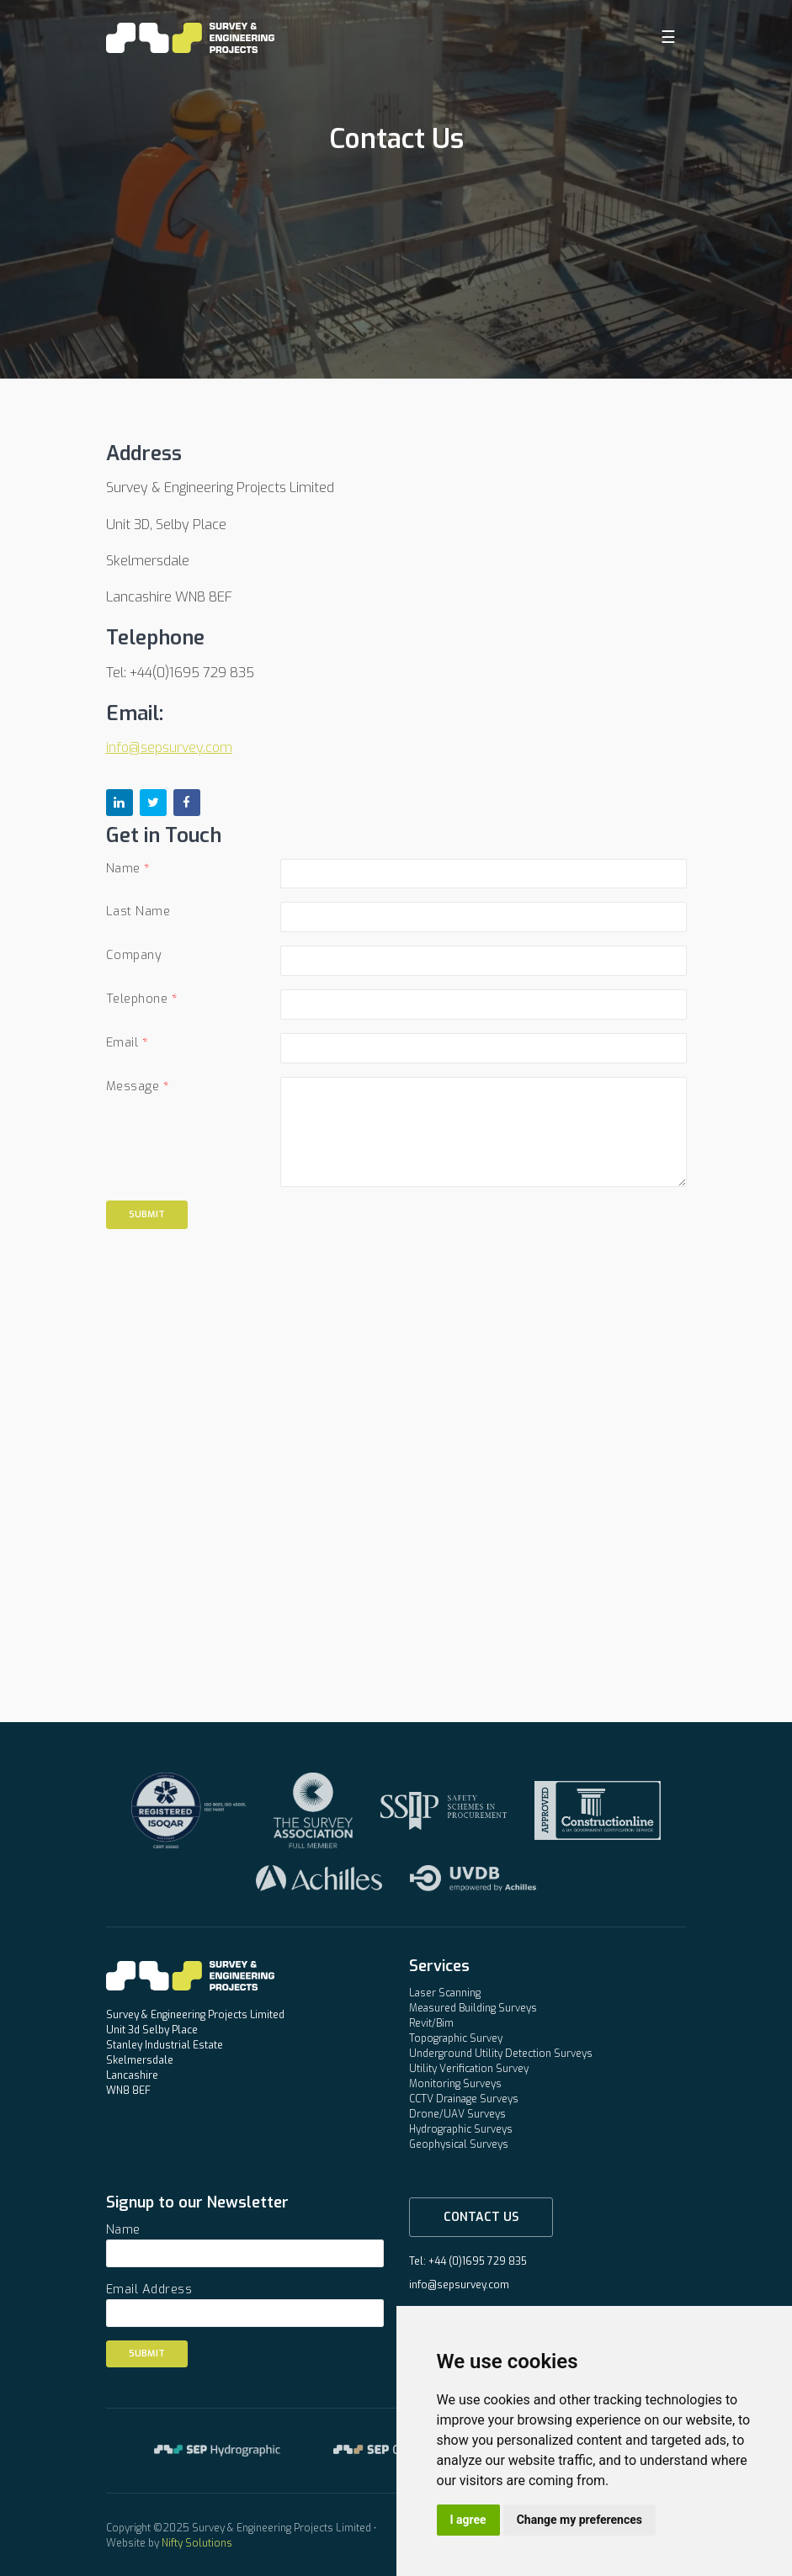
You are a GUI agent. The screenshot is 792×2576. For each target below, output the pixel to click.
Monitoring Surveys (455, 2084)
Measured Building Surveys (473, 2008)
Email (122, 1043)
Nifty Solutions (197, 2543)
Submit (147, 1214)
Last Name (138, 912)
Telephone (137, 999)
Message (133, 1087)
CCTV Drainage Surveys (463, 2099)
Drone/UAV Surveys (457, 2114)
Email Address (149, 2290)
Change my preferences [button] (579, 2519)
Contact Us (481, 2217)
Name (123, 869)
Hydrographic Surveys (461, 2129)
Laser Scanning (445, 1993)
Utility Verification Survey (469, 2068)
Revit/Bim (431, 2023)
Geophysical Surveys (458, 2144)
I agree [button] (468, 2519)
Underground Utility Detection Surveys (501, 2053)
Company (134, 955)
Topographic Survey (455, 2038)
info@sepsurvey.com (169, 747)
